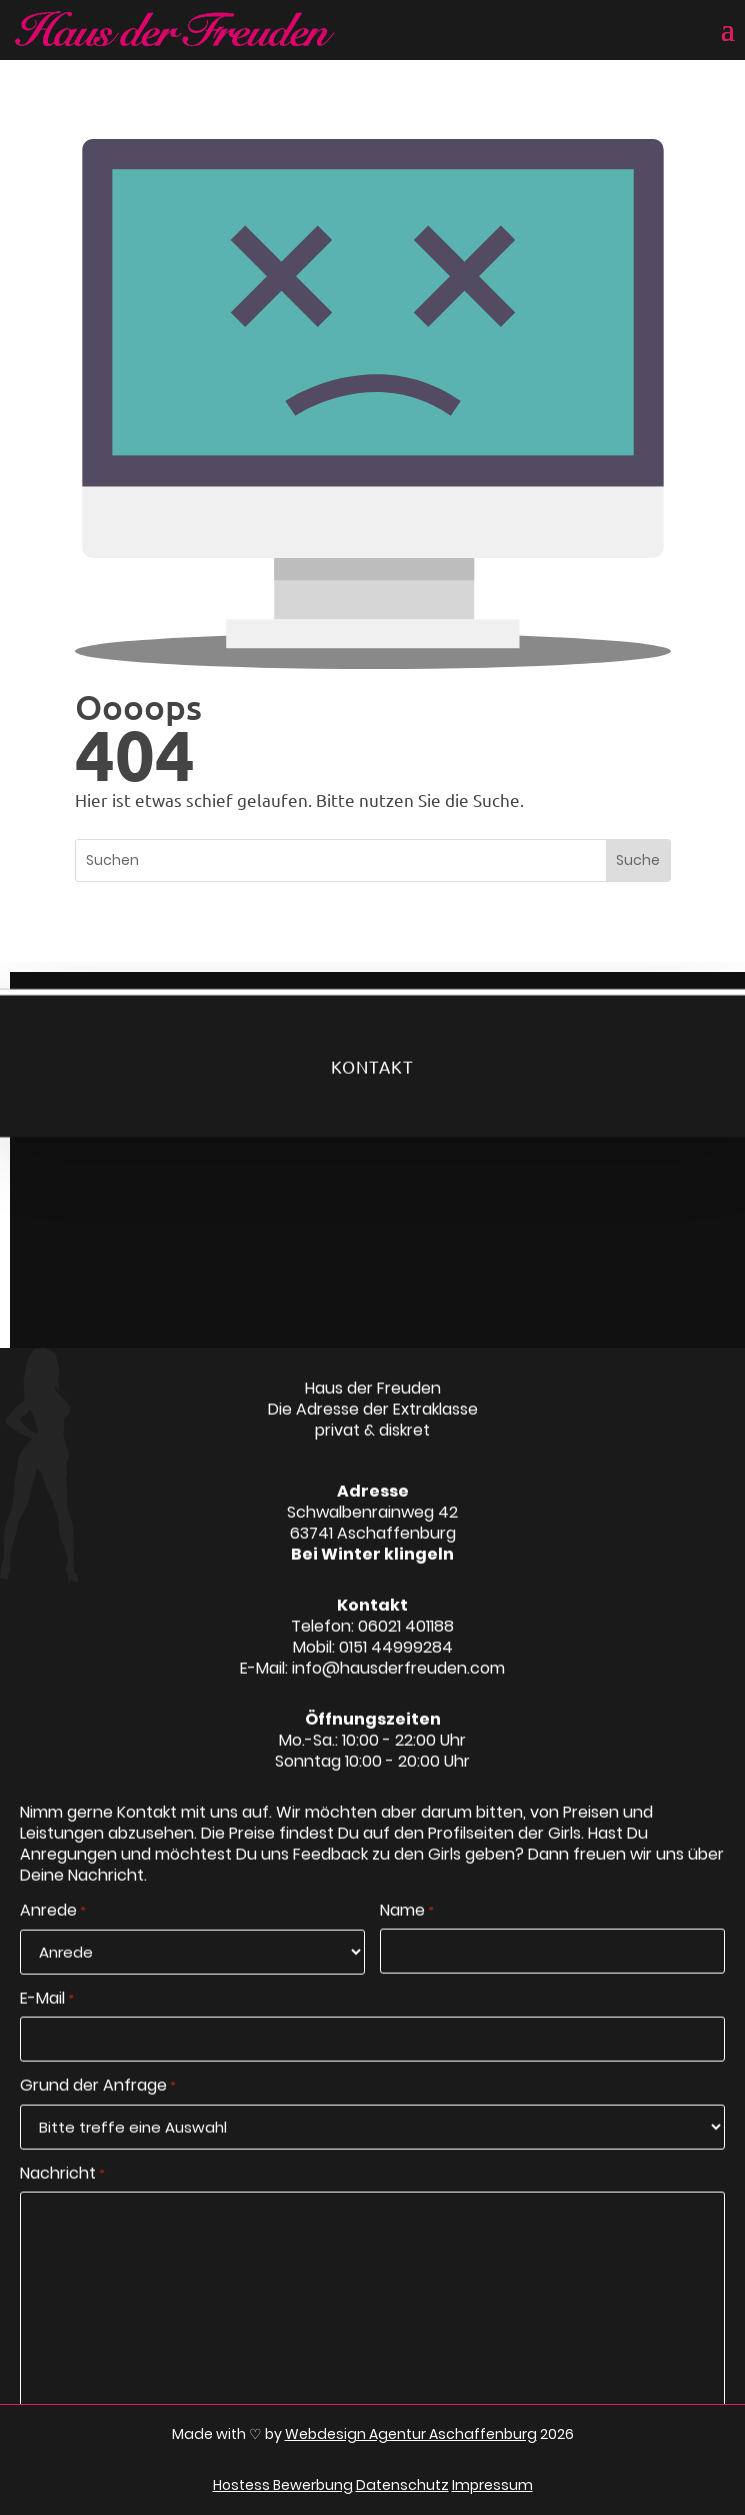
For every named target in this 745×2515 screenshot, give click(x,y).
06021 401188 (406, 1647)
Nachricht (62, 2195)
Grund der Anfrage (98, 2107)
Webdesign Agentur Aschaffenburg (411, 2434)
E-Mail (47, 2020)
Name (407, 1933)
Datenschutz (402, 2485)
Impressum (492, 2485)
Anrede (53, 1933)
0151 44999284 (396, 1668)
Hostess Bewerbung (283, 2485)
